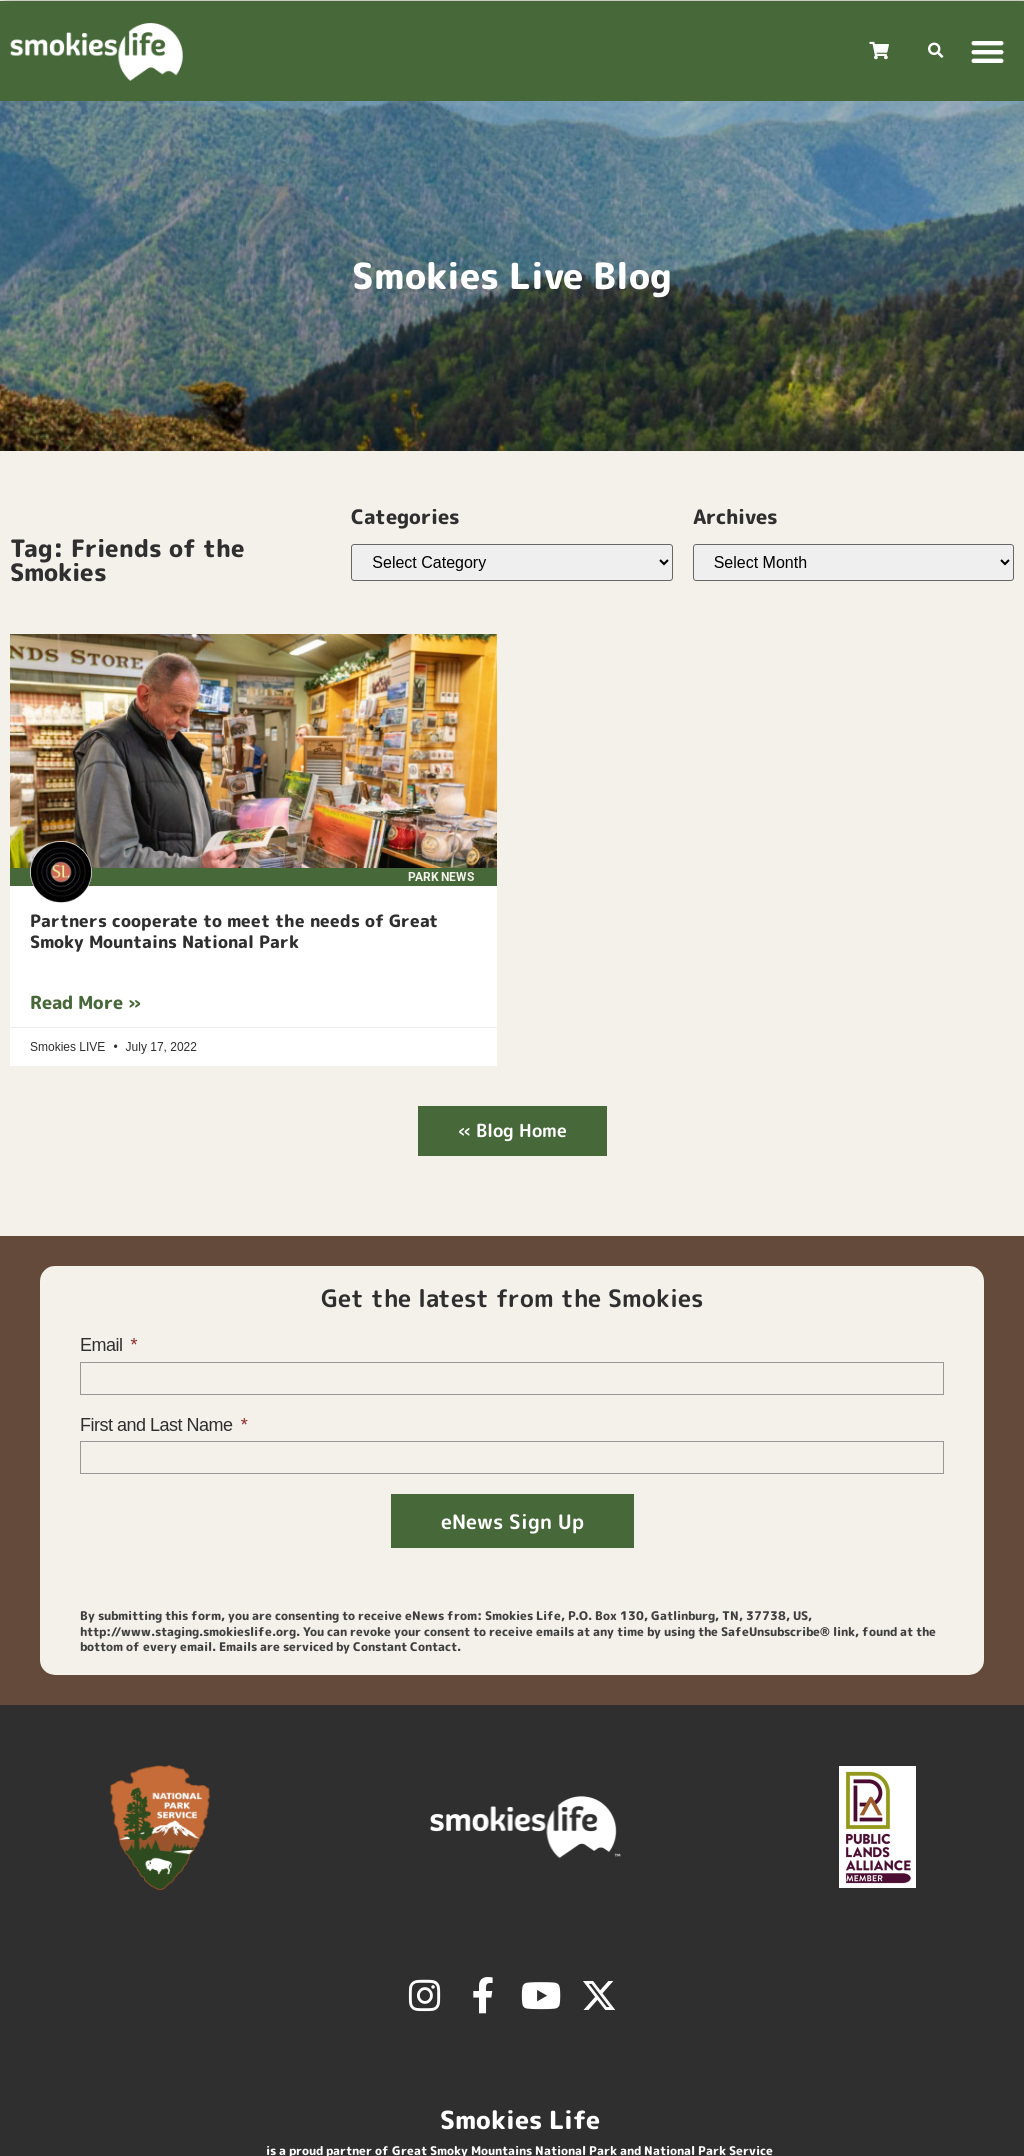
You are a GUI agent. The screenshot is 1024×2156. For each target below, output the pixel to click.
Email (103, 1345)
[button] (936, 51)
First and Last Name (158, 1425)
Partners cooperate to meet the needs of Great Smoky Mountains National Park (234, 931)
